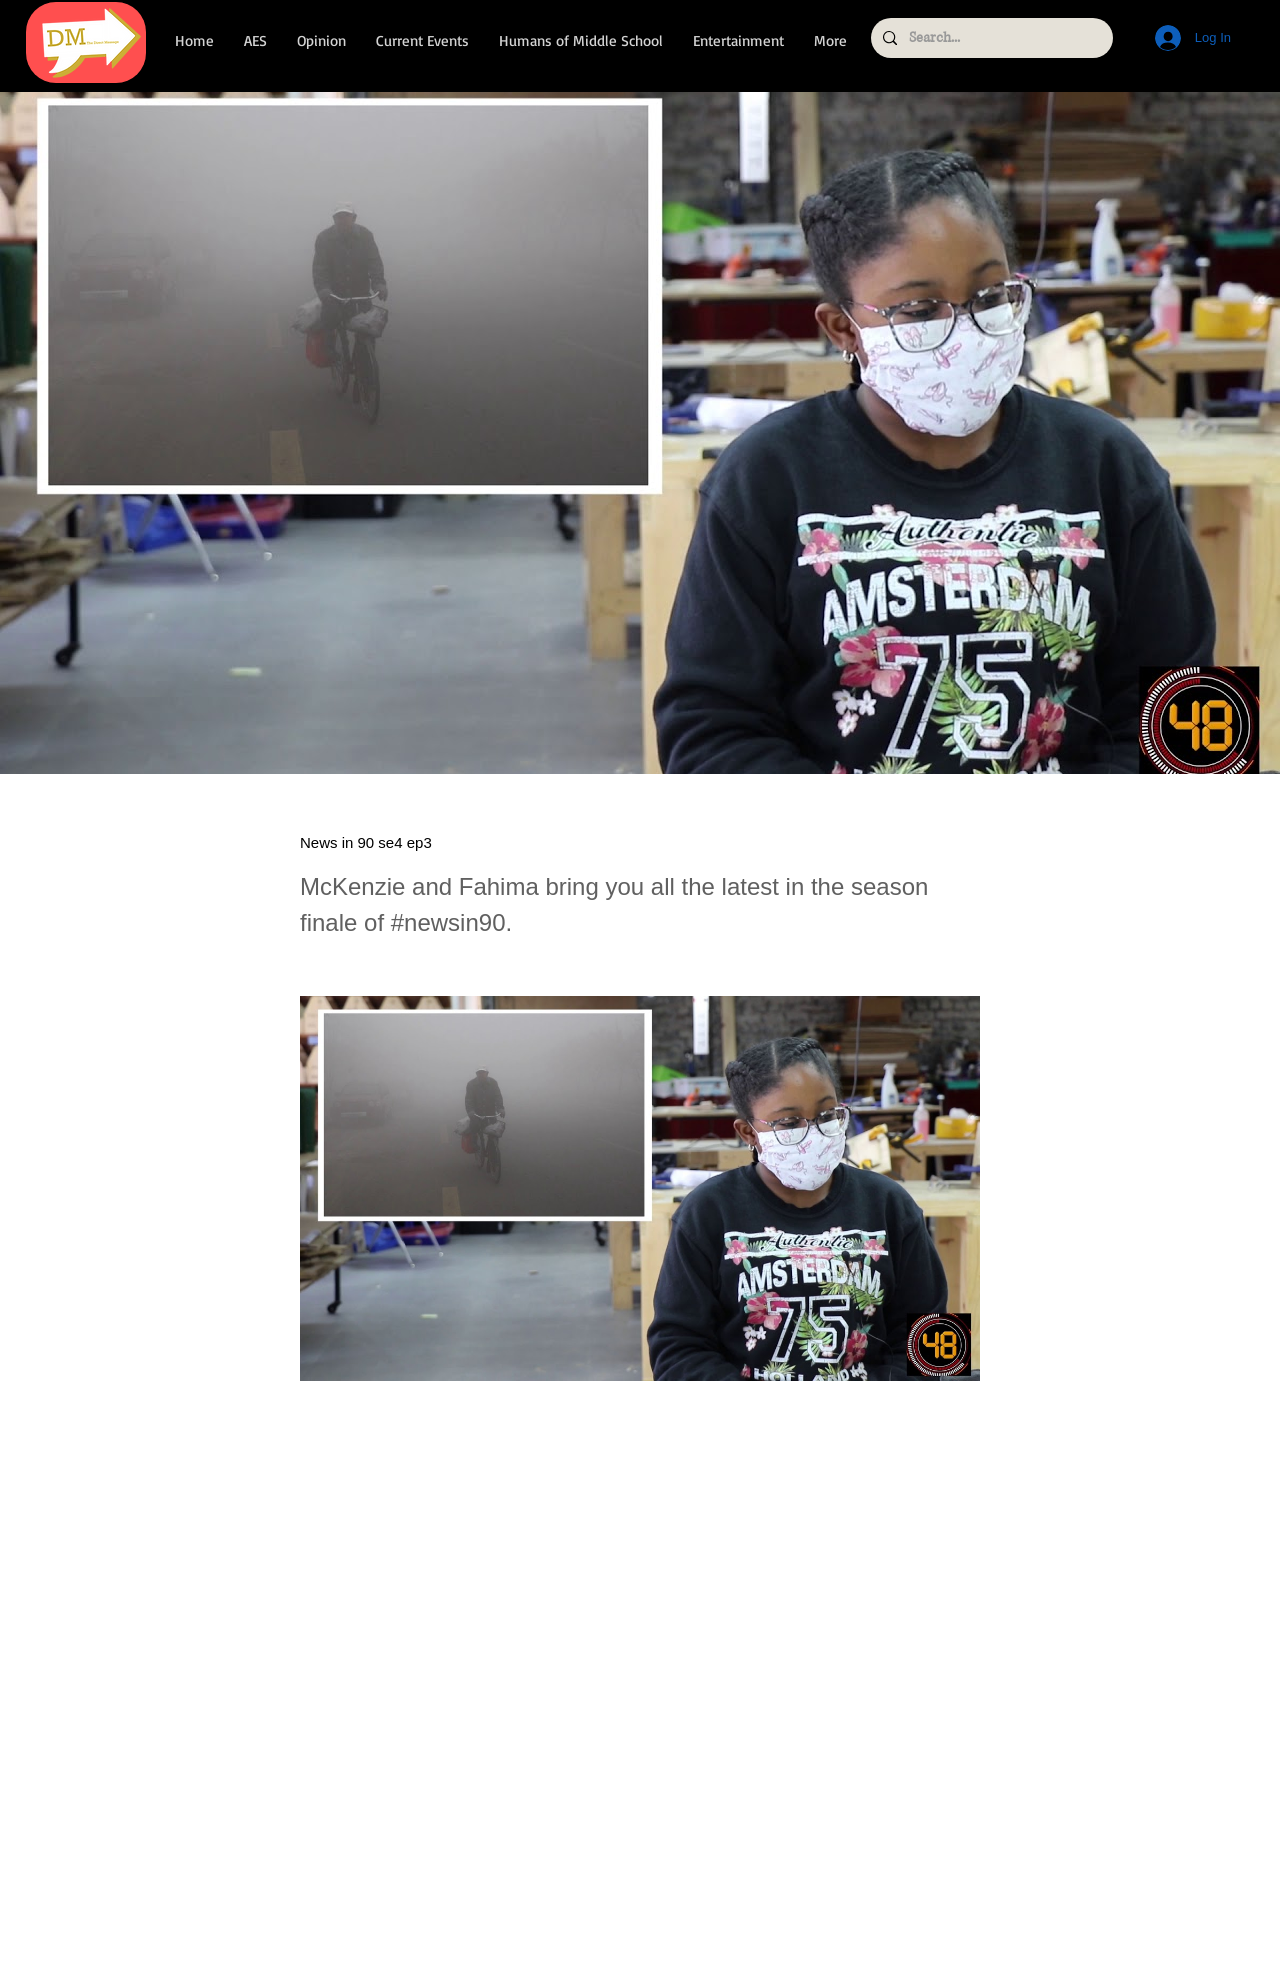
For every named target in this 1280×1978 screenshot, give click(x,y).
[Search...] (990, 38)
